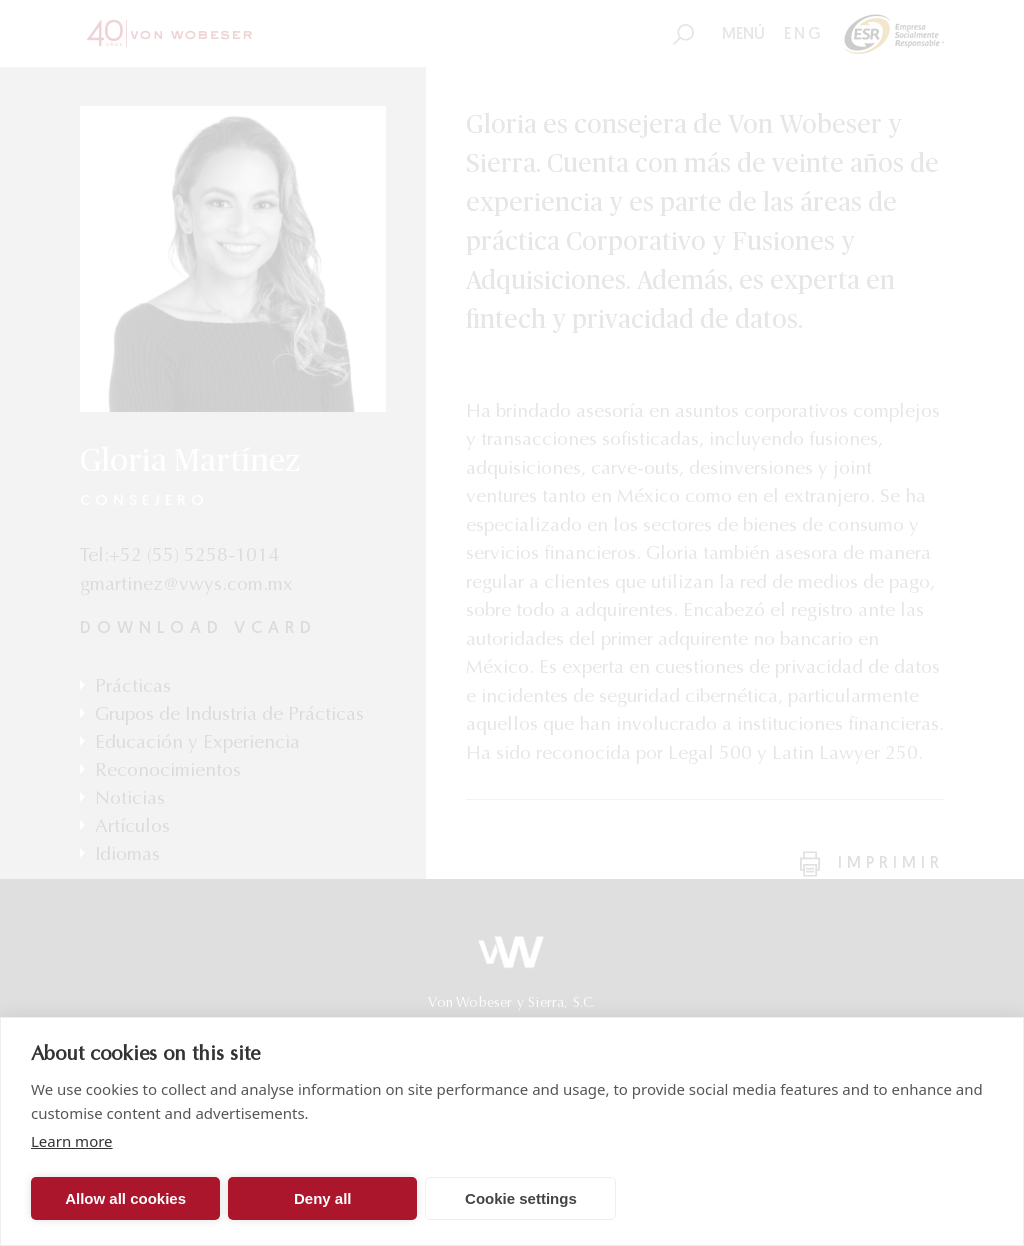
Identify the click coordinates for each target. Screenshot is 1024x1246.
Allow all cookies (125, 1198)
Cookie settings (521, 1198)
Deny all (323, 1198)
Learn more (72, 1141)
